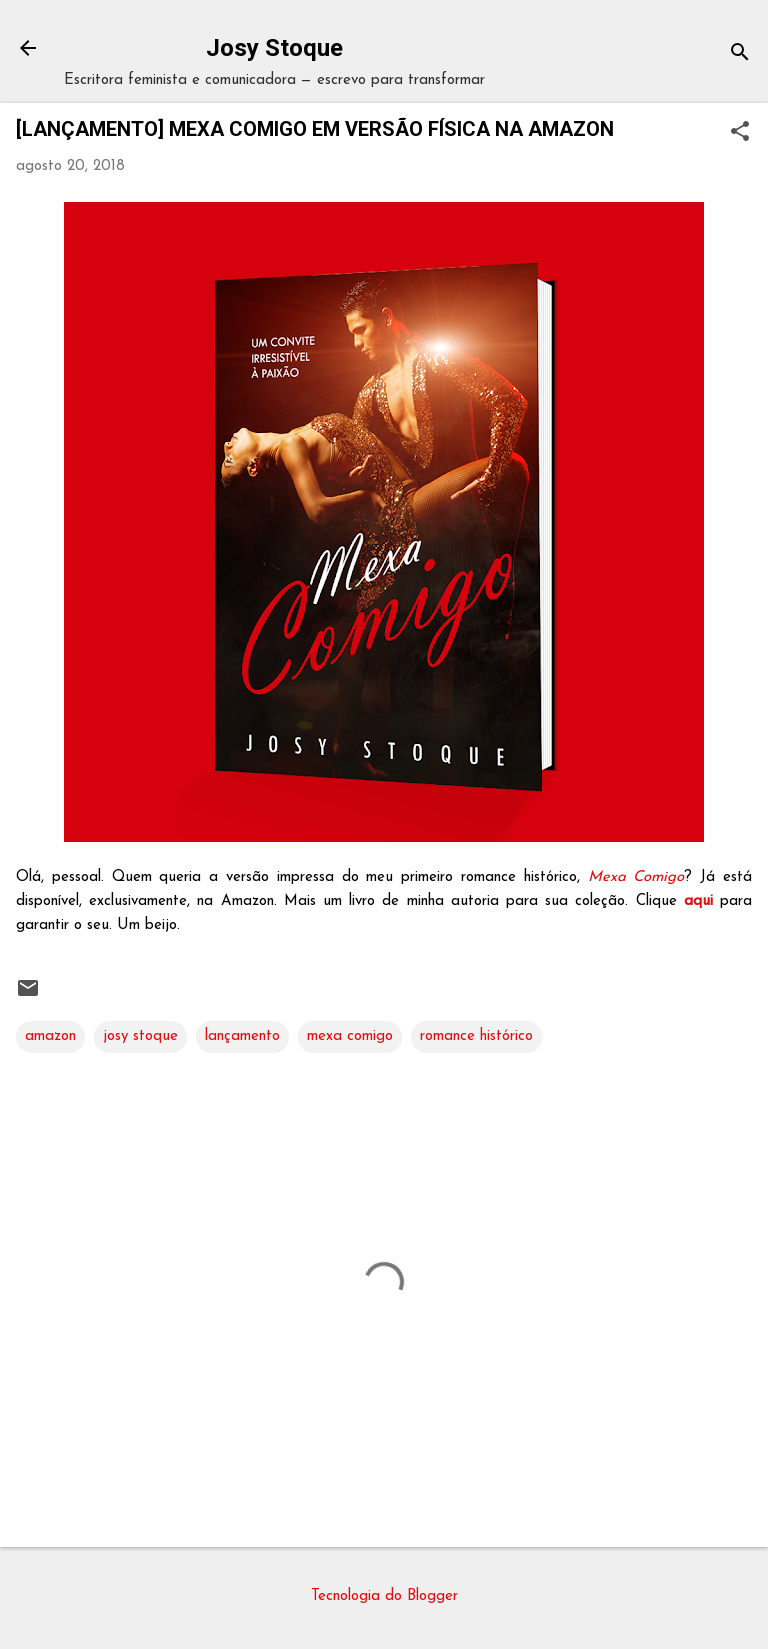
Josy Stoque (274, 48)
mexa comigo (350, 1036)
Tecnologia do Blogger (384, 1596)
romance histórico (476, 1036)
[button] (740, 133)
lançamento (242, 1036)
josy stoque (140, 1036)
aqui (698, 901)
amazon (50, 1036)
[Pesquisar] (740, 54)
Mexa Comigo (636, 877)
